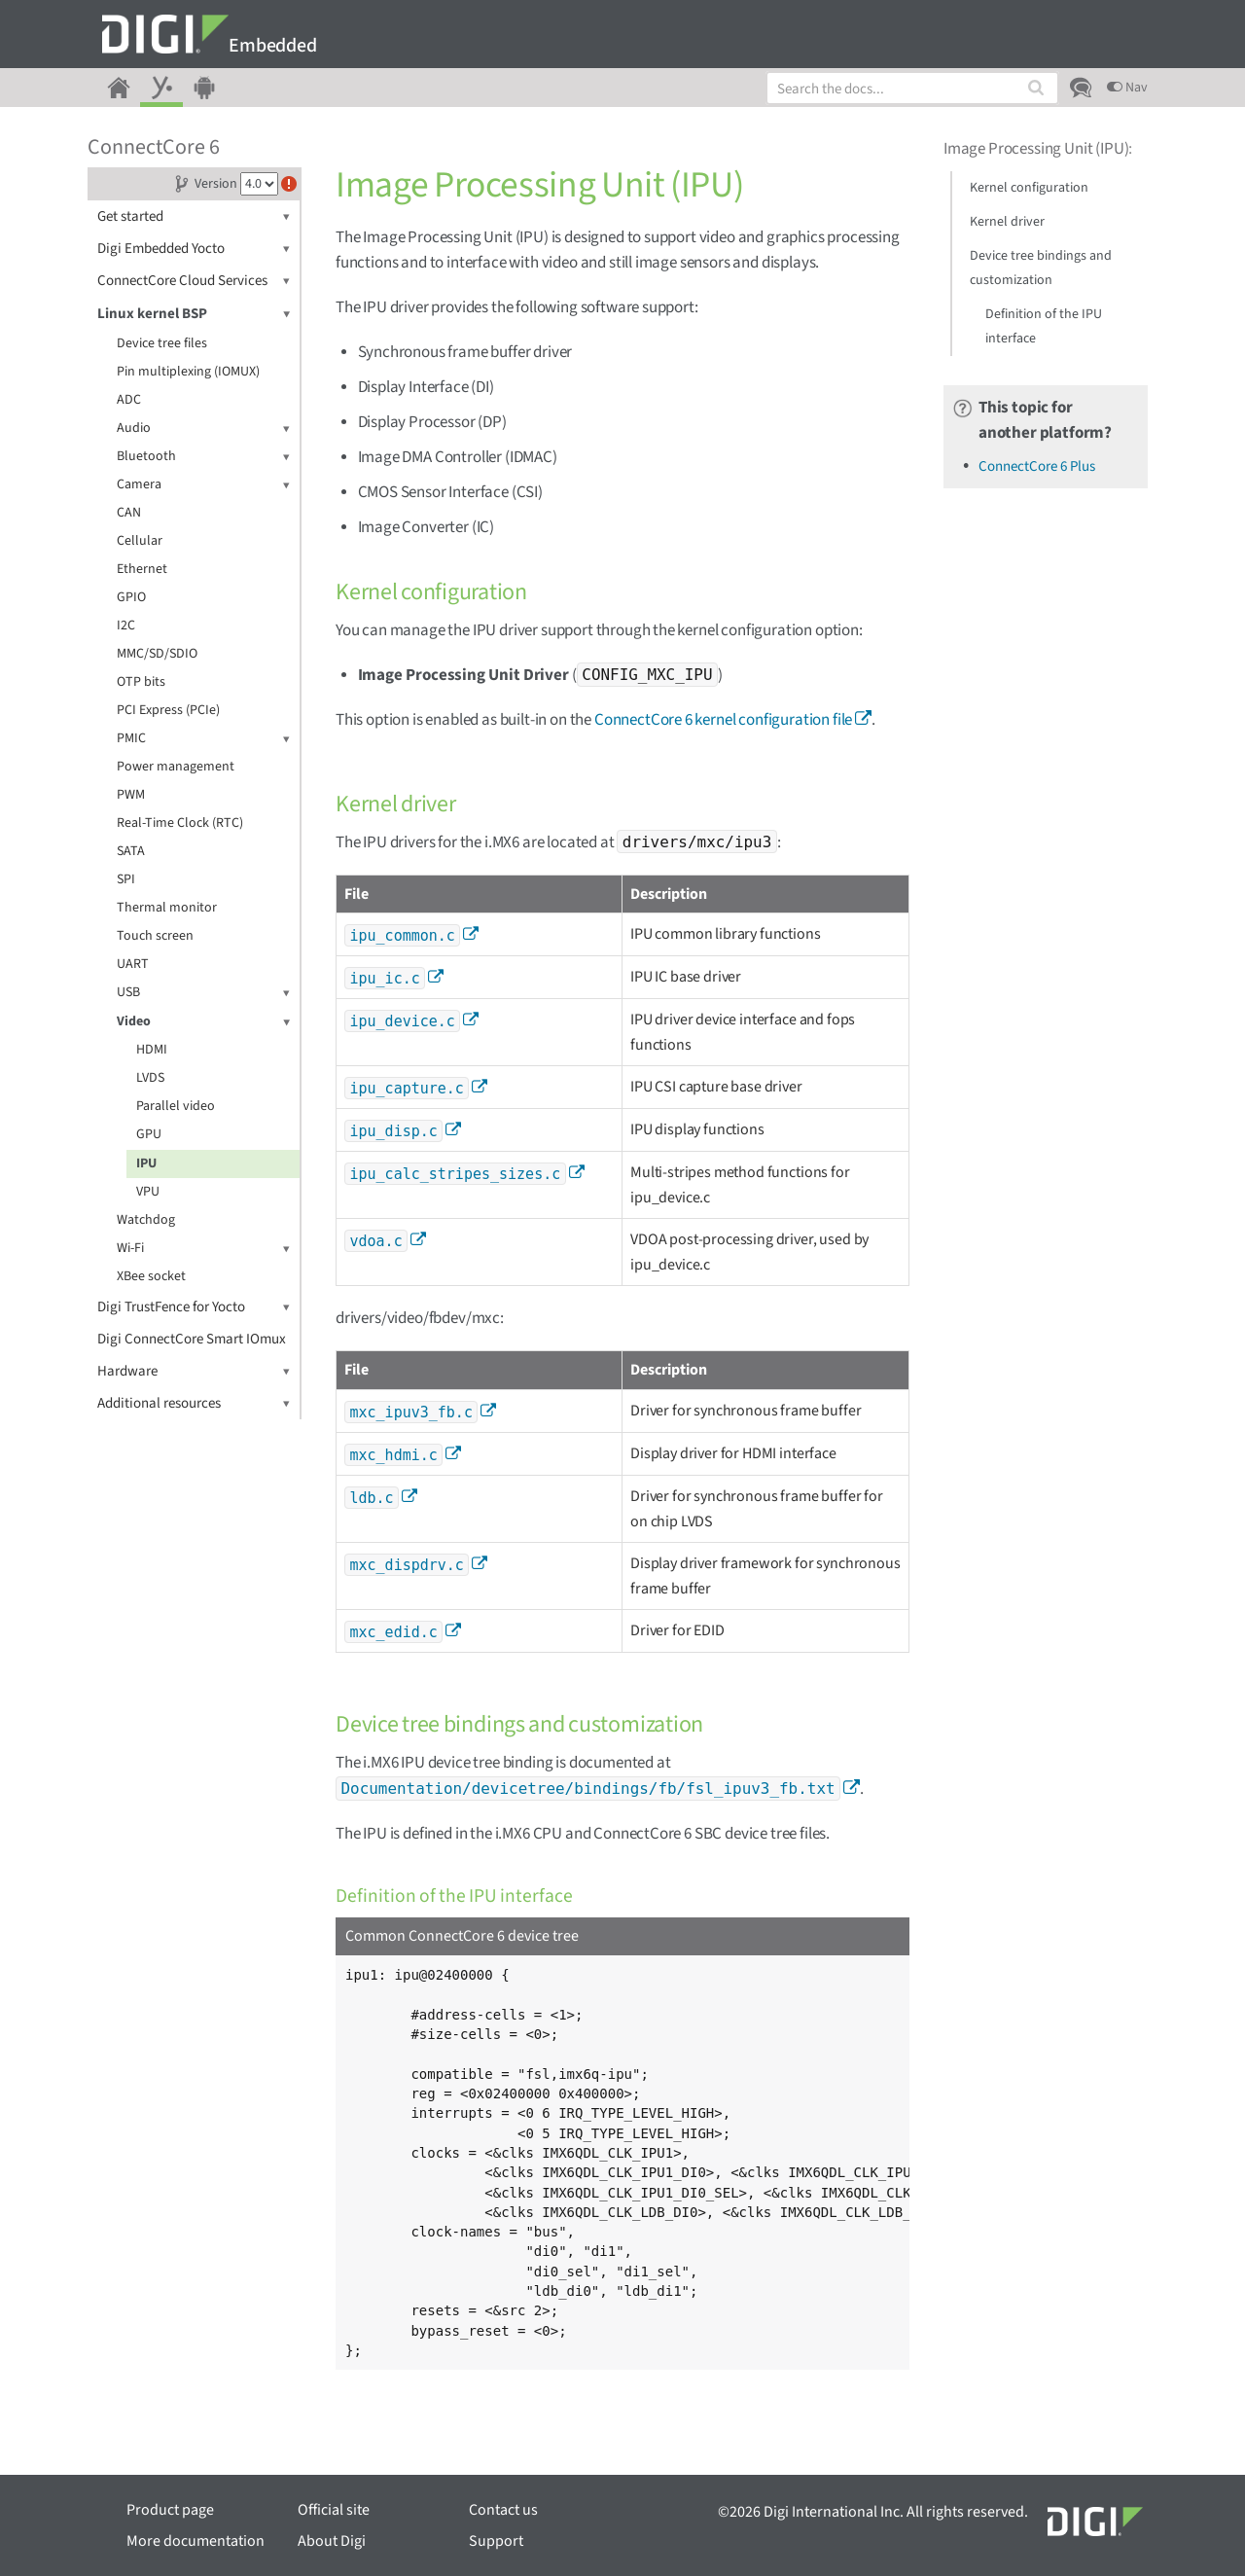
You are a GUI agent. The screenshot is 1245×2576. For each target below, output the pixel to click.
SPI (126, 879)
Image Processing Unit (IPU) (1035, 149)
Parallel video (175, 1106)
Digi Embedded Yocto (193, 248)
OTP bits (141, 682)
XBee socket (151, 1276)
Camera (203, 485)
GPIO (131, 597)
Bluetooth (203, 457)
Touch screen (155, 936)
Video (203, 1022)
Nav (1127, 87)
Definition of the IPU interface (1043, 326)
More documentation (195, 2541)
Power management (175, 766)
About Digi (332, 2541)
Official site (334, 2510)
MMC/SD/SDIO (157, 653)
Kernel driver (1007, 222)
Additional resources (193, 1403)
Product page (170, 2510)
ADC (129, 400)
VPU (148, 1191)
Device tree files (162, 343)
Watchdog (146, 1220)
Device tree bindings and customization (1041, 268)
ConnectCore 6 (154, 146)
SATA (131, 851)
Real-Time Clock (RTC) (180, 823)
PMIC (203, 739)
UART (133, 964)
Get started (193, 216)
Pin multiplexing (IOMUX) (188, 371)
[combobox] (912, 88)
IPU (146, 1163)
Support (496, 2541)
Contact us (503, 2510)
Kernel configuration (1029, 187)
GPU (148, 1134)
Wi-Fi (203, 1248)
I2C (126, 625)
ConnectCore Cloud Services (193, 280)
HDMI (151, 1049)
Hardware (193, 1371)
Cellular (139, 541)
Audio (203, 428)
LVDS (150, 1078)
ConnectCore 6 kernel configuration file (723, 720)
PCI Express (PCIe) (168, 710)
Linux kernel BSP (193, 314)
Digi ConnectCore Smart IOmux (191, 1339)
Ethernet (142, 569)
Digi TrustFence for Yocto (193, 1307)
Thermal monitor (167, 907)
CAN (129, 512)
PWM (131, 795)
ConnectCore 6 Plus (1036, 466)
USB (203, 993)
